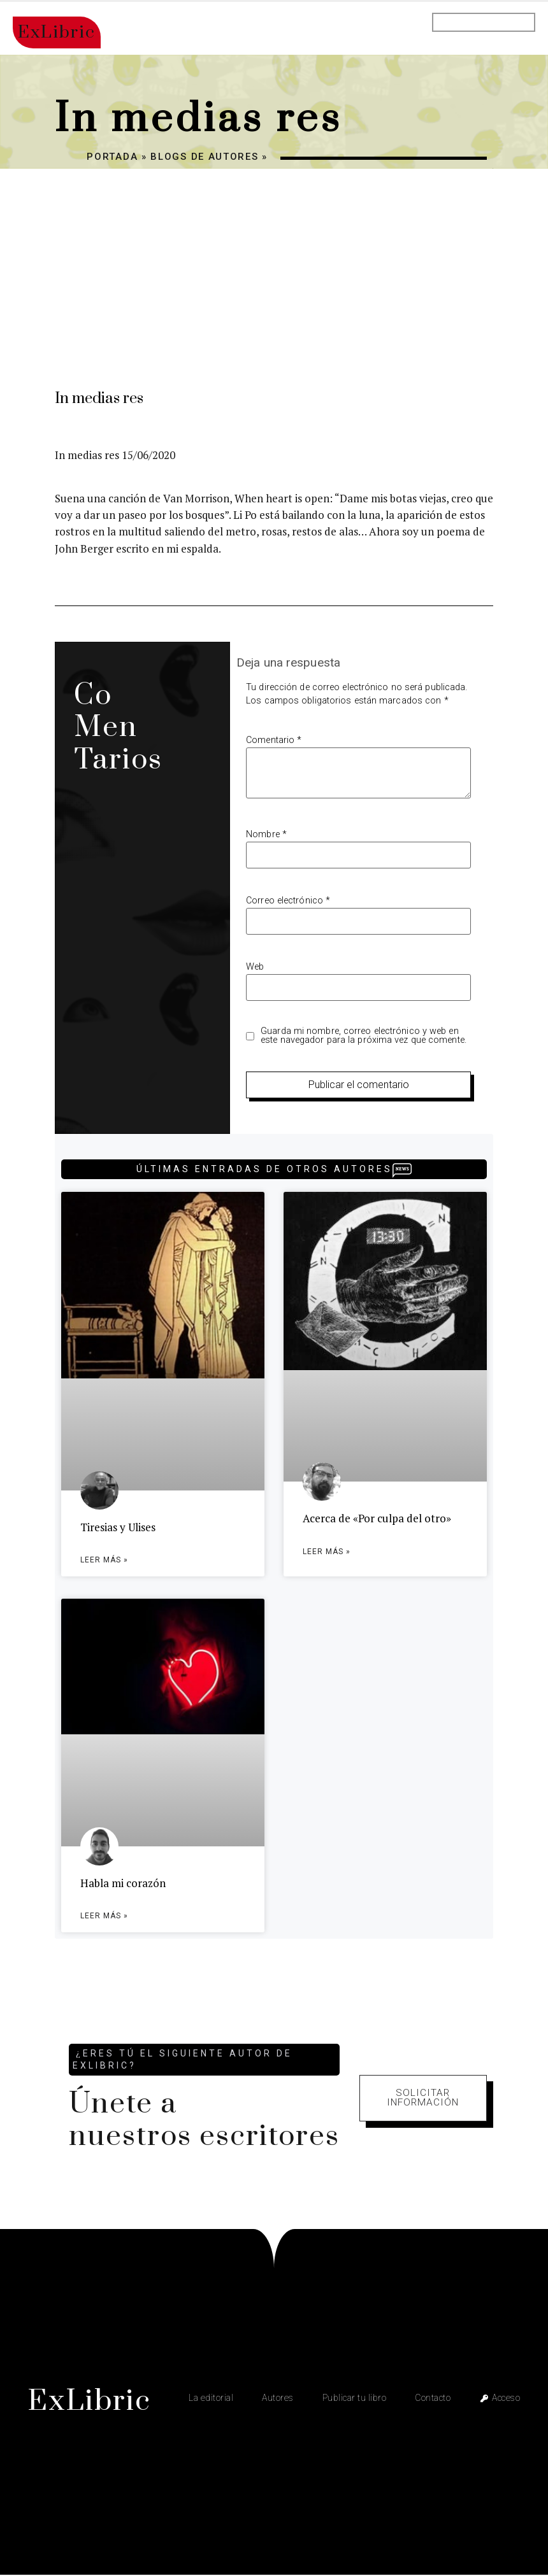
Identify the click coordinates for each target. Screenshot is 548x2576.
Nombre (266, 834)
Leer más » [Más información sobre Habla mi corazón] (104, 1917)
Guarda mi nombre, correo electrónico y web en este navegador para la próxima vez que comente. (363, 1036)
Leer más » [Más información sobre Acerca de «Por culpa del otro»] (326, 1552)
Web (255, 967)
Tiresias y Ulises (117, 1527)
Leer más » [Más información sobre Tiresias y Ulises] (104, 1560)
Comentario (273, 740)
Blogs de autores (204, 156)
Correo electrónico (288, 900)
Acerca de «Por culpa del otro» (377, 1518)
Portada (112, 156)
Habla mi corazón (123, 1883)
